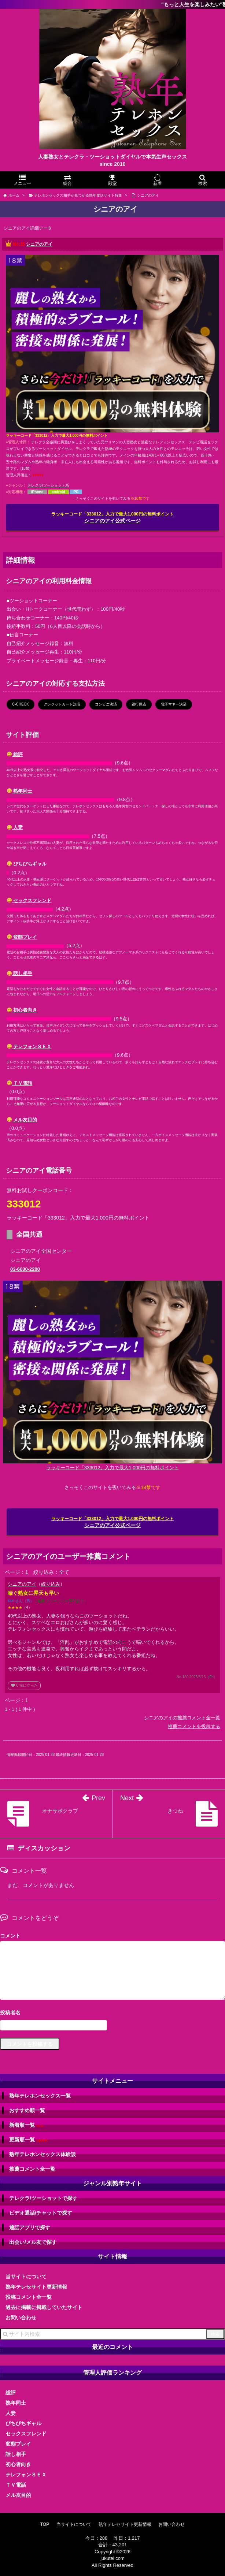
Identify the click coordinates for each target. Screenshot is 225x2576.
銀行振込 (139, 704)
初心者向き (22, 1010)
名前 (112, 2013)
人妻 (15, 827)
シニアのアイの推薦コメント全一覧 (182, 1717)
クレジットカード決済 (62, 704)
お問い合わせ (20, 2317)
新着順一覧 (26, 2125)
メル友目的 (22, 1120)
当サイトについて (26, 2276)
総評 (15, 754)
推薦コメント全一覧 (32, 2168)
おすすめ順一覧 (27, 2110)
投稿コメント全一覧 (28, 2297)
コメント (10, 1936)
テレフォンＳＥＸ (29, 1046)
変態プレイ (22, 937)
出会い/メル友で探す (33, 2242)
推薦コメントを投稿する (194, 1726)
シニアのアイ (39, 244)
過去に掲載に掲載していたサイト (43, 2307)
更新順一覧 (28, 2140)
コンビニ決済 (106, 704)
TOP (44, 2524)
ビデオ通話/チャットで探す (40, 2212)
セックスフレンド (29, 900)
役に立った (24, 1685)
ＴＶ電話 (20, 1083)
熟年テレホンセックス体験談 (42, 2154)
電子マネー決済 (174, 704)
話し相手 (20, 973)
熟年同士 (20, 791)
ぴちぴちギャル (27, 864)
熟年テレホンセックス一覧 (40, 2095)
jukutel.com (112, 2558)
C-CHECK (20, 704)
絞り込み (50, 1584)
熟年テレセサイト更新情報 (36, 2287)
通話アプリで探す (29, 2227)
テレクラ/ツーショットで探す (43, 2198)
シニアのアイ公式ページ (112, 517)
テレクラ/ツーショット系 (48, 485)
